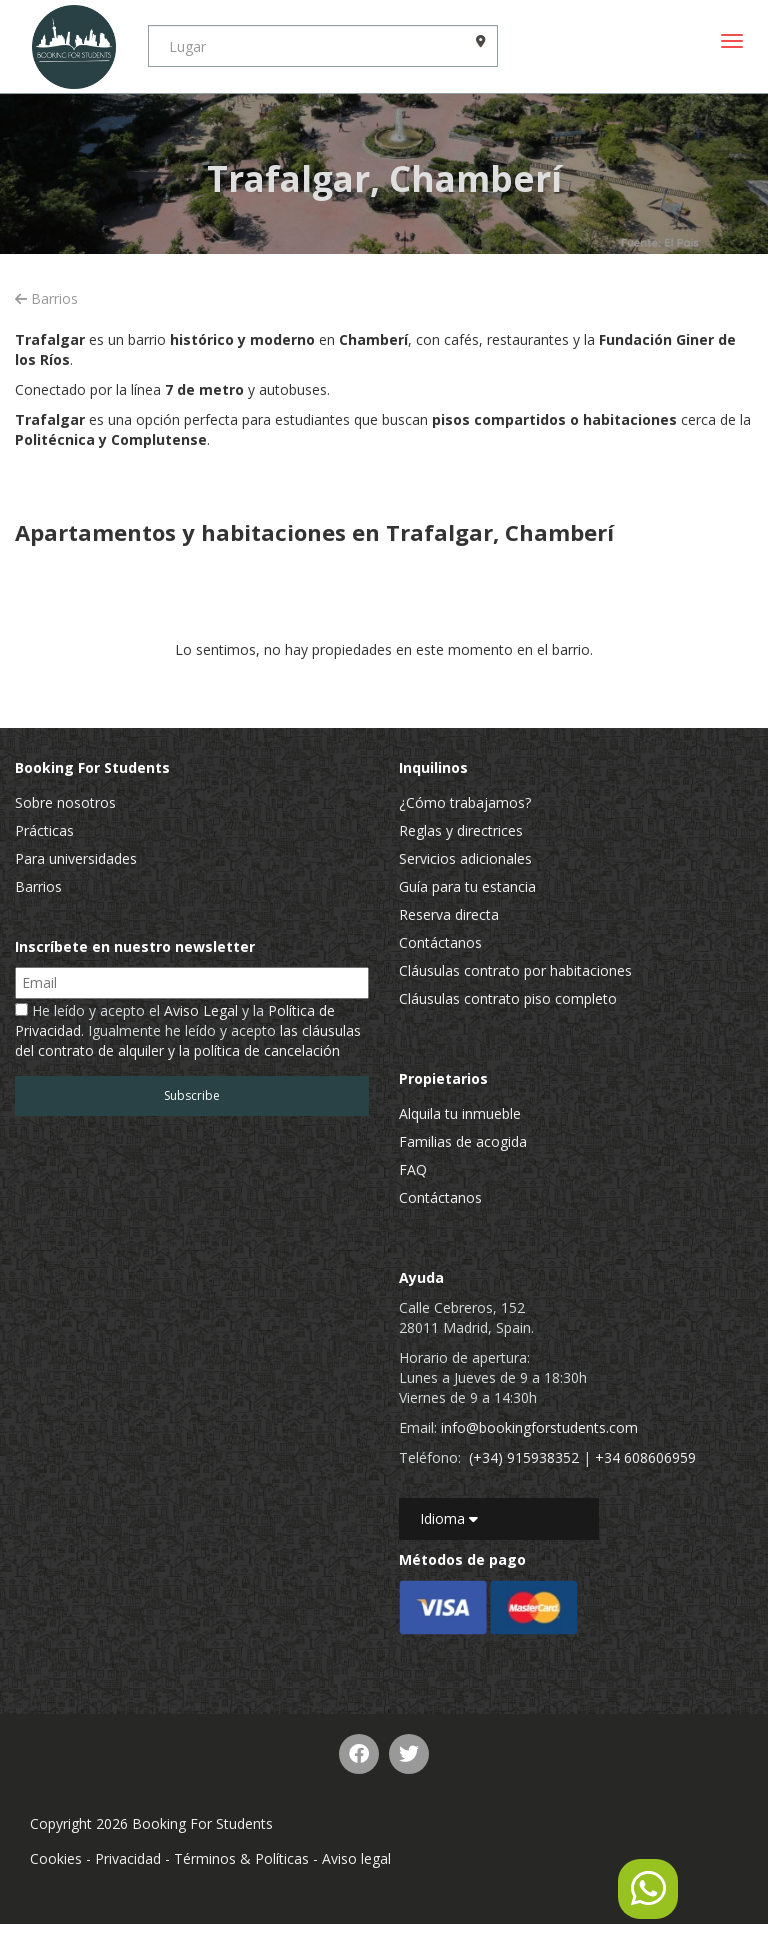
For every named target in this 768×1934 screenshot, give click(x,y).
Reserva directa (449, 914)
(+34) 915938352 (524, 1457)
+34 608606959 (645, 1457)
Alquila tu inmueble (460, 1113)
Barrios (46, 298)
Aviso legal (356, 1858)
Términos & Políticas (241, 1858)
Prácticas (44, 830)
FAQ (413, 1169)
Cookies (56, 1858)
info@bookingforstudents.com (539, 1427)
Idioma (449, 1518)
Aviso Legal (201, 1010)
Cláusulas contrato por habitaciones (515, 970)
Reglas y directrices (461, 830)
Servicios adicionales (465, 858)
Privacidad (128, 1858)
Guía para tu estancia (467, 886)
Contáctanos (440, 942)
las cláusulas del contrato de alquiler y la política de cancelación (188, 1040)
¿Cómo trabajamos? (465, 802)
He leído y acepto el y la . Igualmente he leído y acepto (188, 1030)
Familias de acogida (463, 1141)
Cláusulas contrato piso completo (508, 998)
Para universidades (76, 858)
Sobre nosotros (65, 802)
